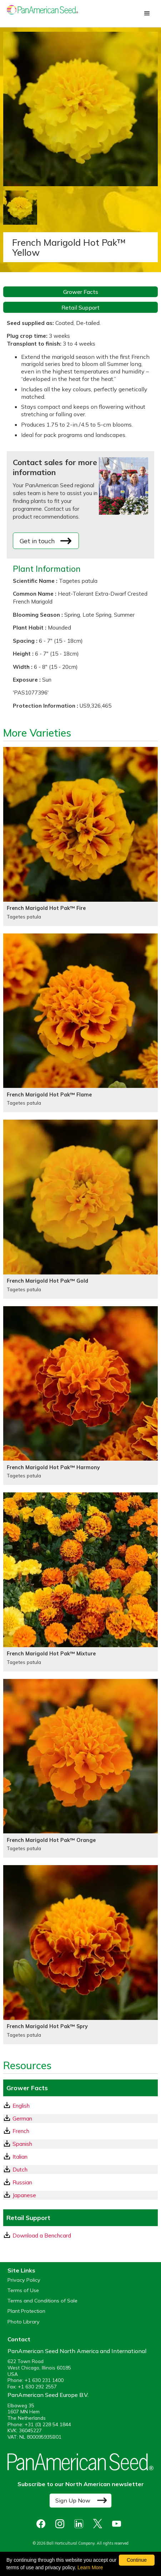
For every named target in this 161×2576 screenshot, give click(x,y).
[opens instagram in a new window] (61, 2524)
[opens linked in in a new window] (80, 2524)
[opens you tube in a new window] (118, 2524)
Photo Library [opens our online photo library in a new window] (23, 2322)
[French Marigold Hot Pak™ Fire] (80, 836)
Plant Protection (26, 2311)
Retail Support (80, 307)
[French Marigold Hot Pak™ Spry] (80, 1954)
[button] (147, 13)
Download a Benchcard (37, 2235)
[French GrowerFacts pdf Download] (80, 2131)
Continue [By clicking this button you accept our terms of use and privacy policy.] (137, 2560)
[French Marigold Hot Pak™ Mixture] (80, 1581)
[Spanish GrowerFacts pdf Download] (80, 2143)
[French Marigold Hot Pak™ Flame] (80, 1023)
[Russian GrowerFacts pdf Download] (80, 2182)
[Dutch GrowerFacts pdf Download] (80, 2169)
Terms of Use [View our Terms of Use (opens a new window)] (23, 2290)
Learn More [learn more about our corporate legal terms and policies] (90, 2567)
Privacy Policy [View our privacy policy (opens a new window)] (23, 2280)
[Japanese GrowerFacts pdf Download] (80, 2195)
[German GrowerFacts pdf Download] (80, 2118)
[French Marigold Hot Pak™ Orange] (80, 1768)
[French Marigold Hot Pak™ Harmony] (80, 1395)
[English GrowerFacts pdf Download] (80, 2105)
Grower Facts (80, 291)
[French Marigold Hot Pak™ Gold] (80, 1209)
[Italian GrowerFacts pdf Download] (80, 2156)
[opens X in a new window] (99, 2524)
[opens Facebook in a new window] (42, 2524)
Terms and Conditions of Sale (42, 2301)
